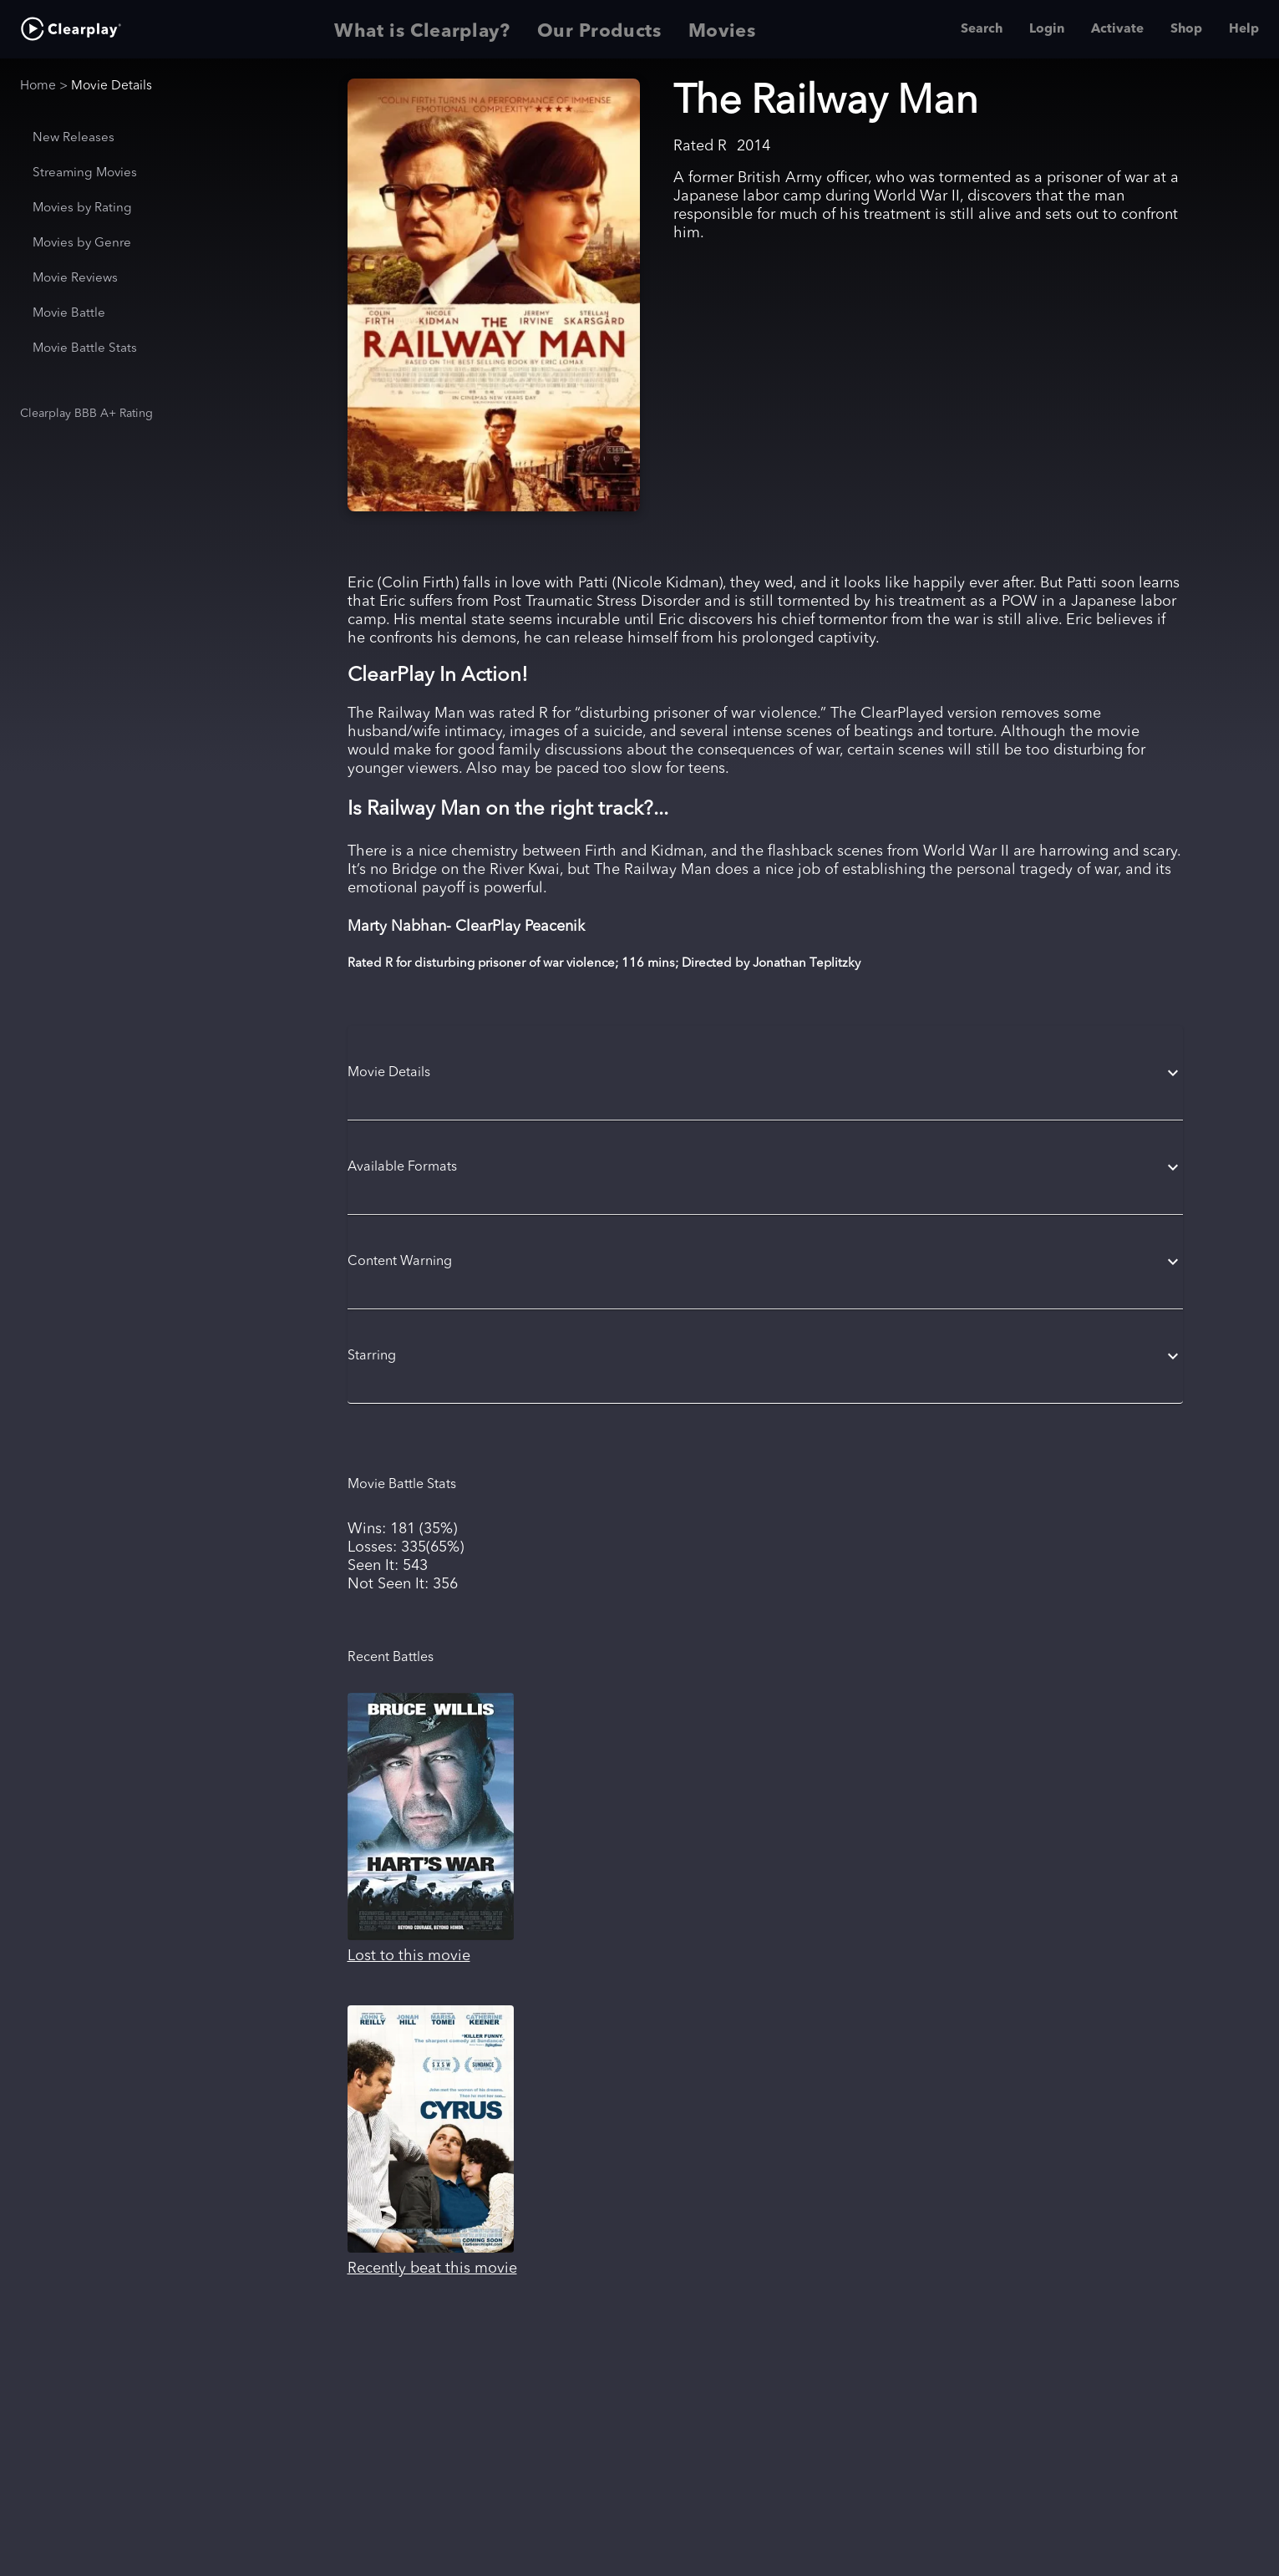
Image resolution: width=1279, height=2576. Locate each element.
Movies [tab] (722, 29)
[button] (765, 1073)
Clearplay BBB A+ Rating (86, 413)
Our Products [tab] (599, 29)
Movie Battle (69, 313)
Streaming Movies (85, 173)
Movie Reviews (75, 278)
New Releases (73, 138)
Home (38, 86)
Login (1046, 29)
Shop (1186, 29)
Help (1244, 29)
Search (981, 29)
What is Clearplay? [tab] (422, 29)
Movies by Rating (82, 208)
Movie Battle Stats (85, 349)
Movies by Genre (82, 243)
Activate (1117, 29)
